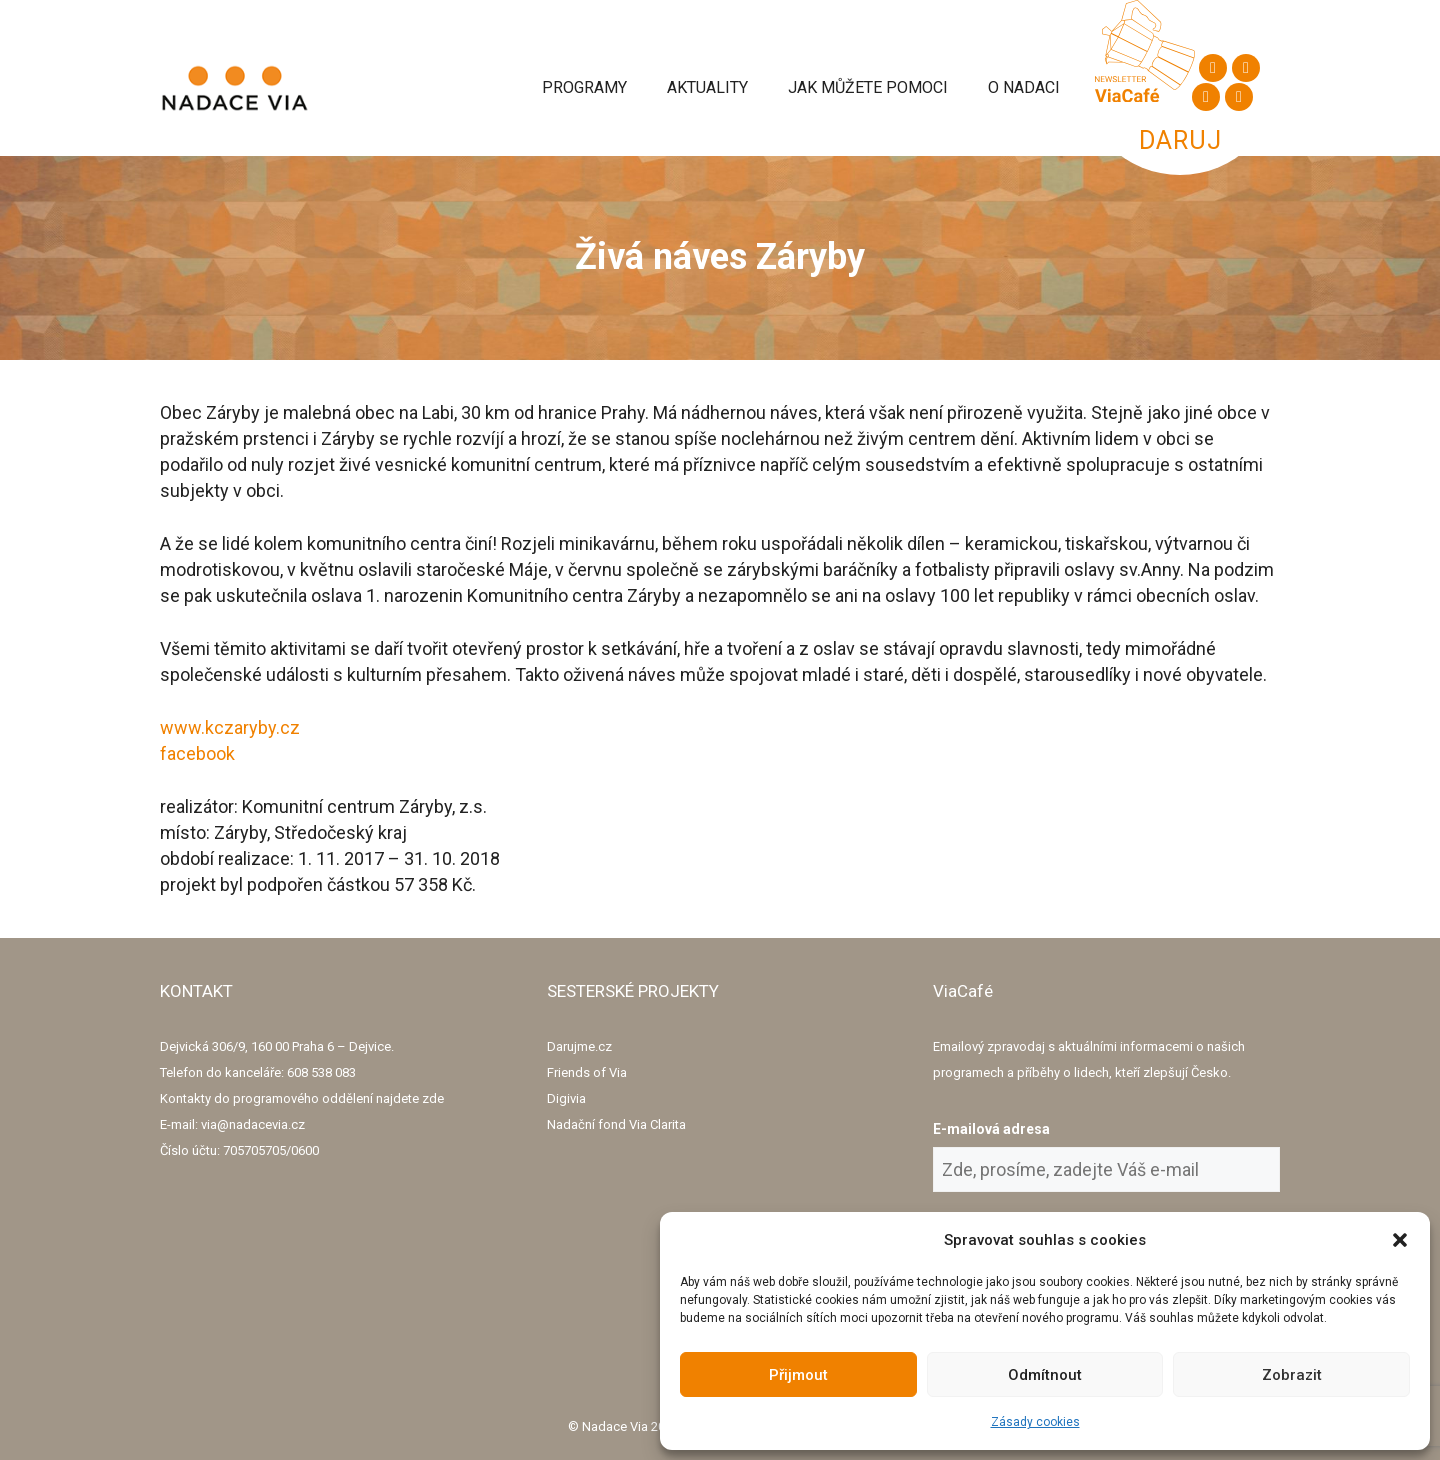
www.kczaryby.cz (230, 727)
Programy (584, 87)
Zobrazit (1292, 1375)
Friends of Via (587, 1072)
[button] (1400, 1240)
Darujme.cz (579, 1046)
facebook (197, 753)
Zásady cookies (1035, 1422)
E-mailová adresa (991, 1129)
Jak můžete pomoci (868, 87)
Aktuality (707, 87)
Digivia (566, 1098)
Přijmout (798, 1375)
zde (433, 1098)
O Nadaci (1024, 87)
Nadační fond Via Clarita (616, 1124)
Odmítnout (1045, 1375)
